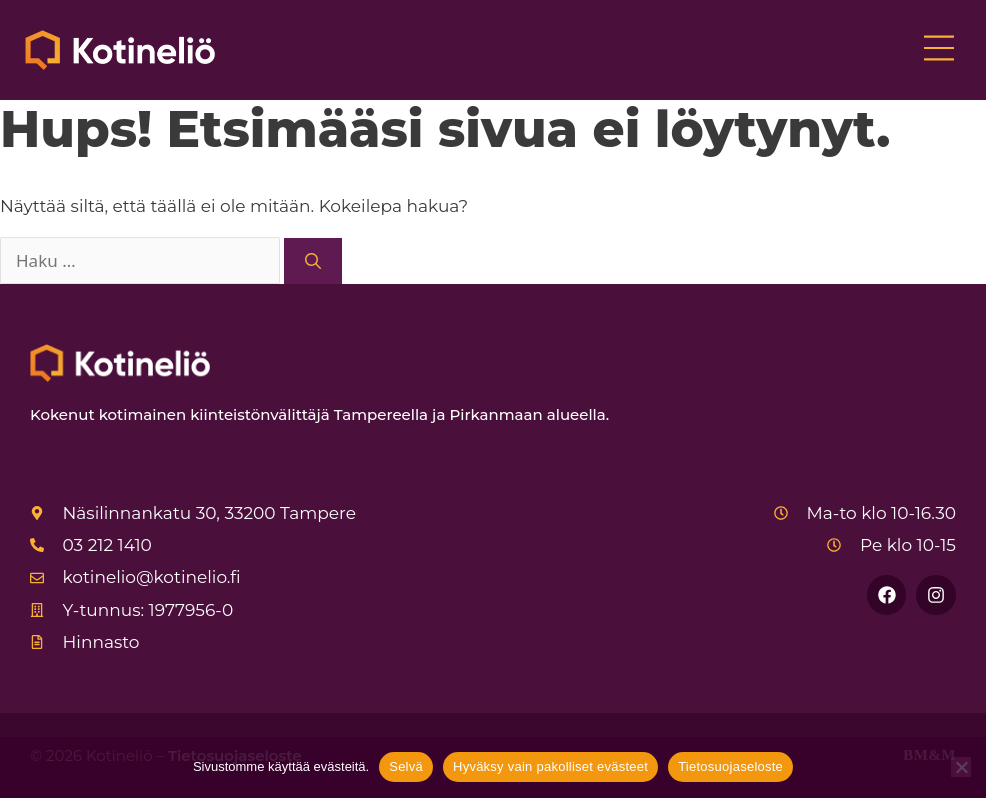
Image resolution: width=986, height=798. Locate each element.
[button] (938, 50)
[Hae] (313, 261)
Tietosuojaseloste (730, 766)
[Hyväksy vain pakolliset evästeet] (961, 767)
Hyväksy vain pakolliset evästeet (550, 766)
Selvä (406, 766)
